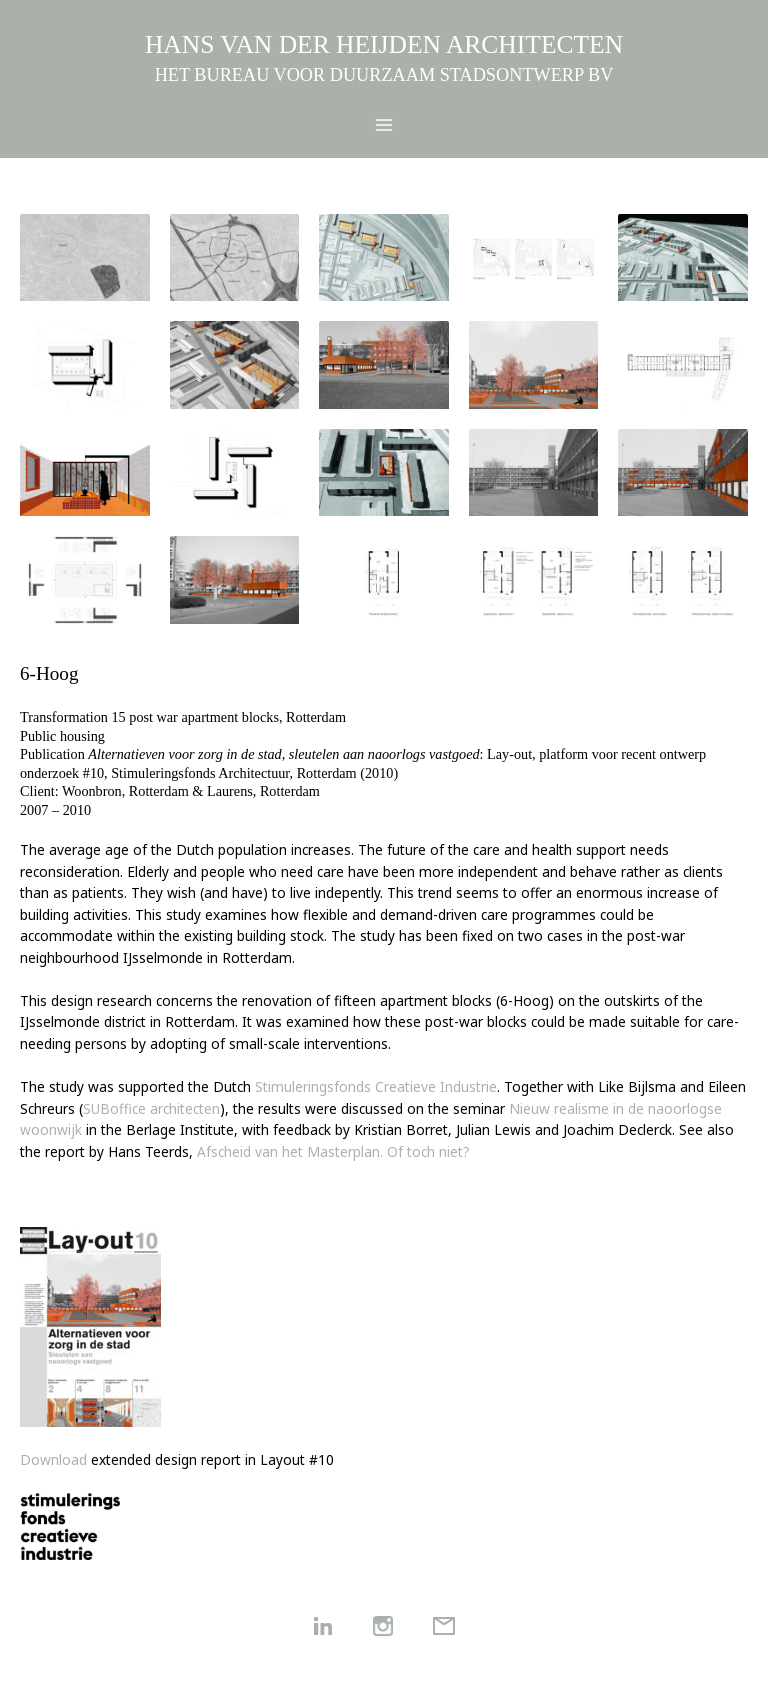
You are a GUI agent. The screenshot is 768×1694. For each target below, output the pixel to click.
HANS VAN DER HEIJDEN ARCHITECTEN (384, 44)
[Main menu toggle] (384, 125)
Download (53, 1459)
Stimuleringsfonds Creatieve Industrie (376, 1086)
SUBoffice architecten (151, 1108)
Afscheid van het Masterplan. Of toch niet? (333, 1151)
